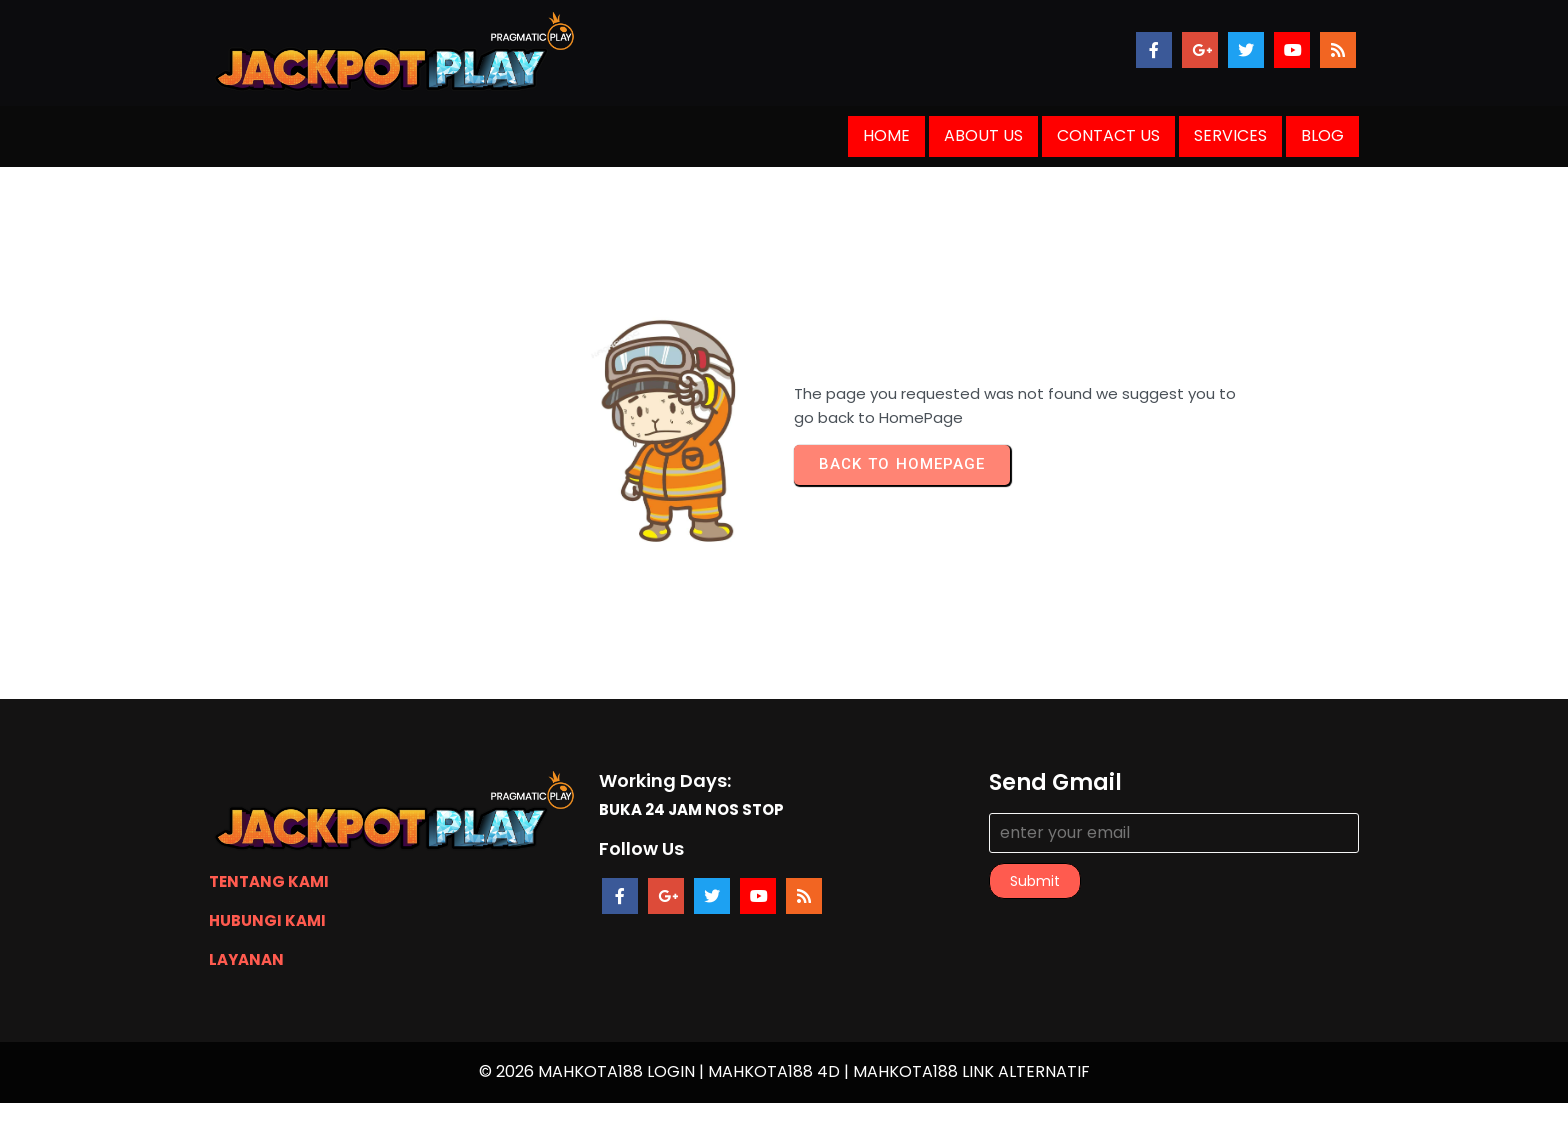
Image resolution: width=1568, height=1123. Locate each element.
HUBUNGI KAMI (267, 920)
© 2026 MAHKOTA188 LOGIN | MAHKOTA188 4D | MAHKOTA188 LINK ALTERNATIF (784, 1071)
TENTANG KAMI (269, 881)
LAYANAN (246, 959)
